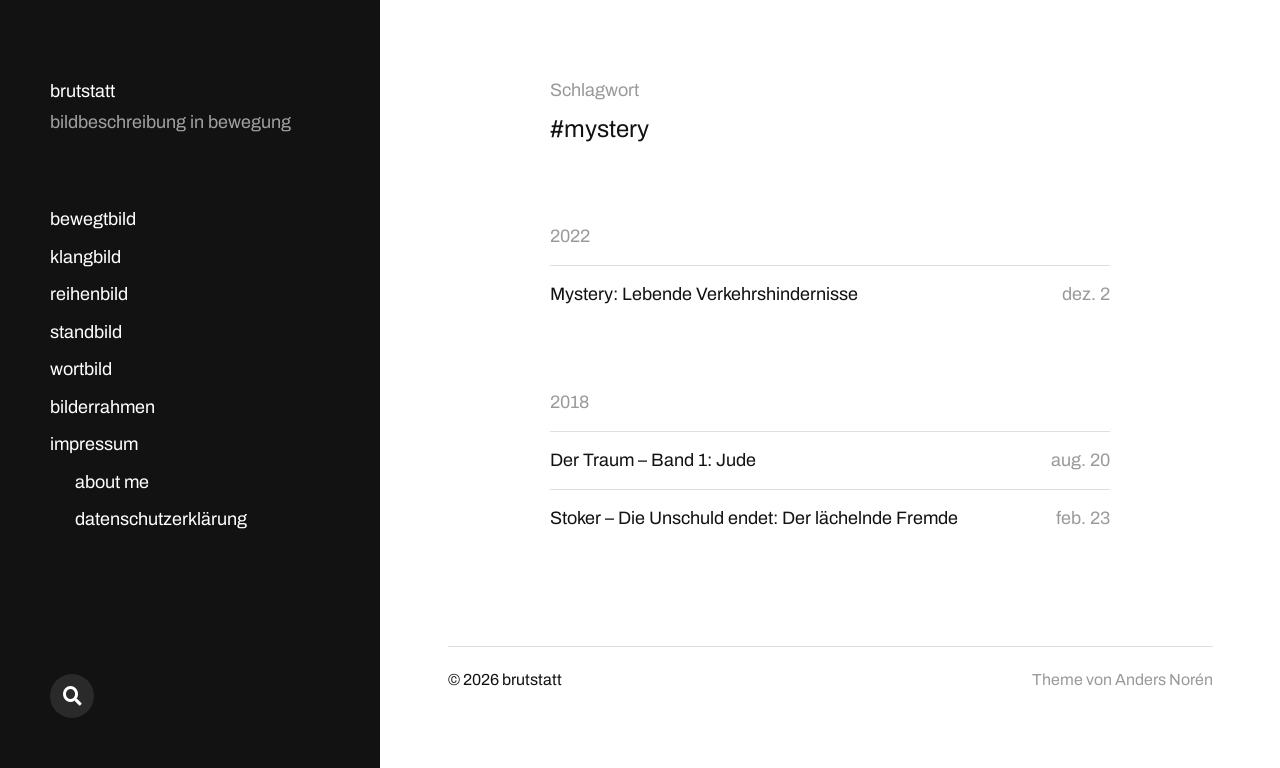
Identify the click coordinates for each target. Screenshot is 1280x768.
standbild (86, 332)
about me (112, 482)
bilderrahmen (102, 407)
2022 (570, 236)
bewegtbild (93, 219)
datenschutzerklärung (161, 519)
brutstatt (82, 91)
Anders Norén (1164, 679)
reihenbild (89, 294)
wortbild (81, 369)
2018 (569, 402)
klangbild (85, 257)
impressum (94, 444)
